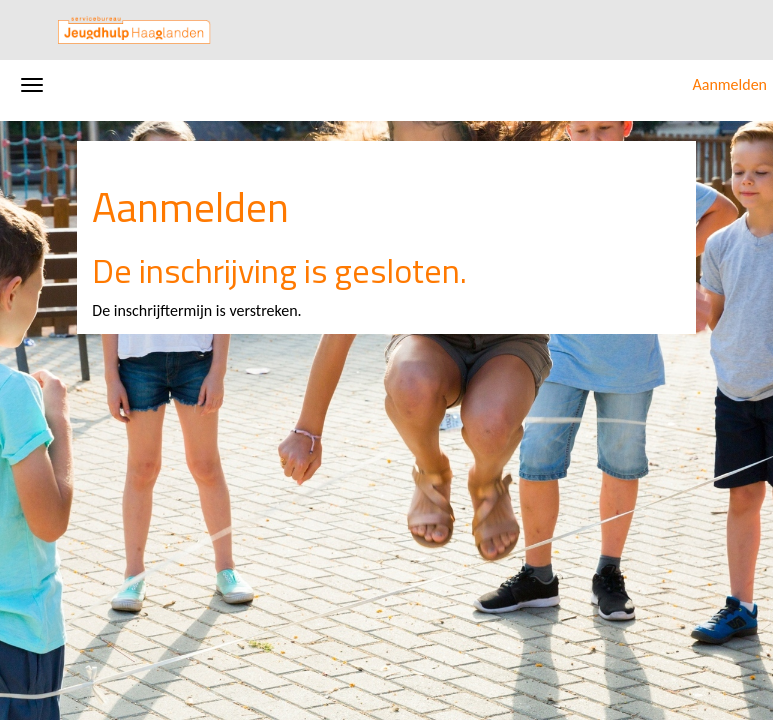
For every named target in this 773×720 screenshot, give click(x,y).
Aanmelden (729, 84)
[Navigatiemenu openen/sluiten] (32, 85)
